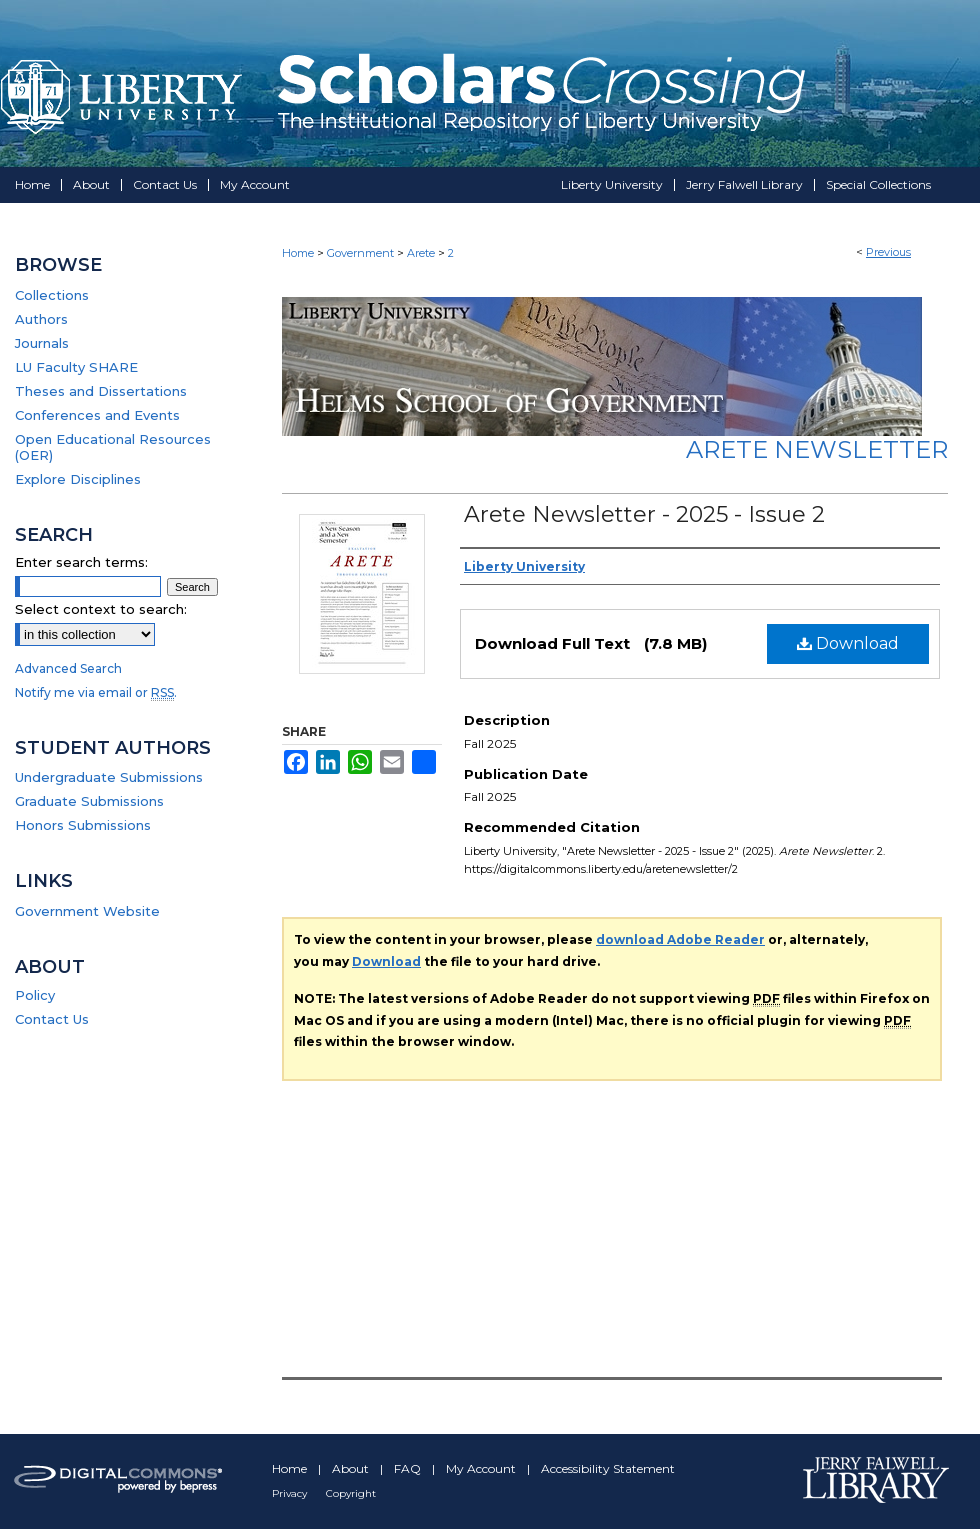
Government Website (87, 911)
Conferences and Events (97, 415)
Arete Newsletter (817, 449)
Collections (52, 295)
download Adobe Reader (680, 939)
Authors (41, 319)
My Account (482, 1468)
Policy (35, 995)
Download (848, 643)
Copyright (351, 1493)
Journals (42, 343)
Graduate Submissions (89, 801)
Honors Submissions (83, 825)
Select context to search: (101, 609)
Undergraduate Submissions (109, 777)
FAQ (409, 1468)
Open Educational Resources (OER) (113, 447)
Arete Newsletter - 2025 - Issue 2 (644, 514)
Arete (421, 253)
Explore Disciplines (78, 479)
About (352, 1468)
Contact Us (52, 1019)
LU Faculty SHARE (76, 367)
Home (298, 253)
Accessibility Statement (608, 1468)
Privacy (291, 1493)
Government (360, 253)
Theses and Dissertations (101, 391)
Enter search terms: (81, 562)
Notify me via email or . (96, 692)
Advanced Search (68, 668)
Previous (888, 252)
